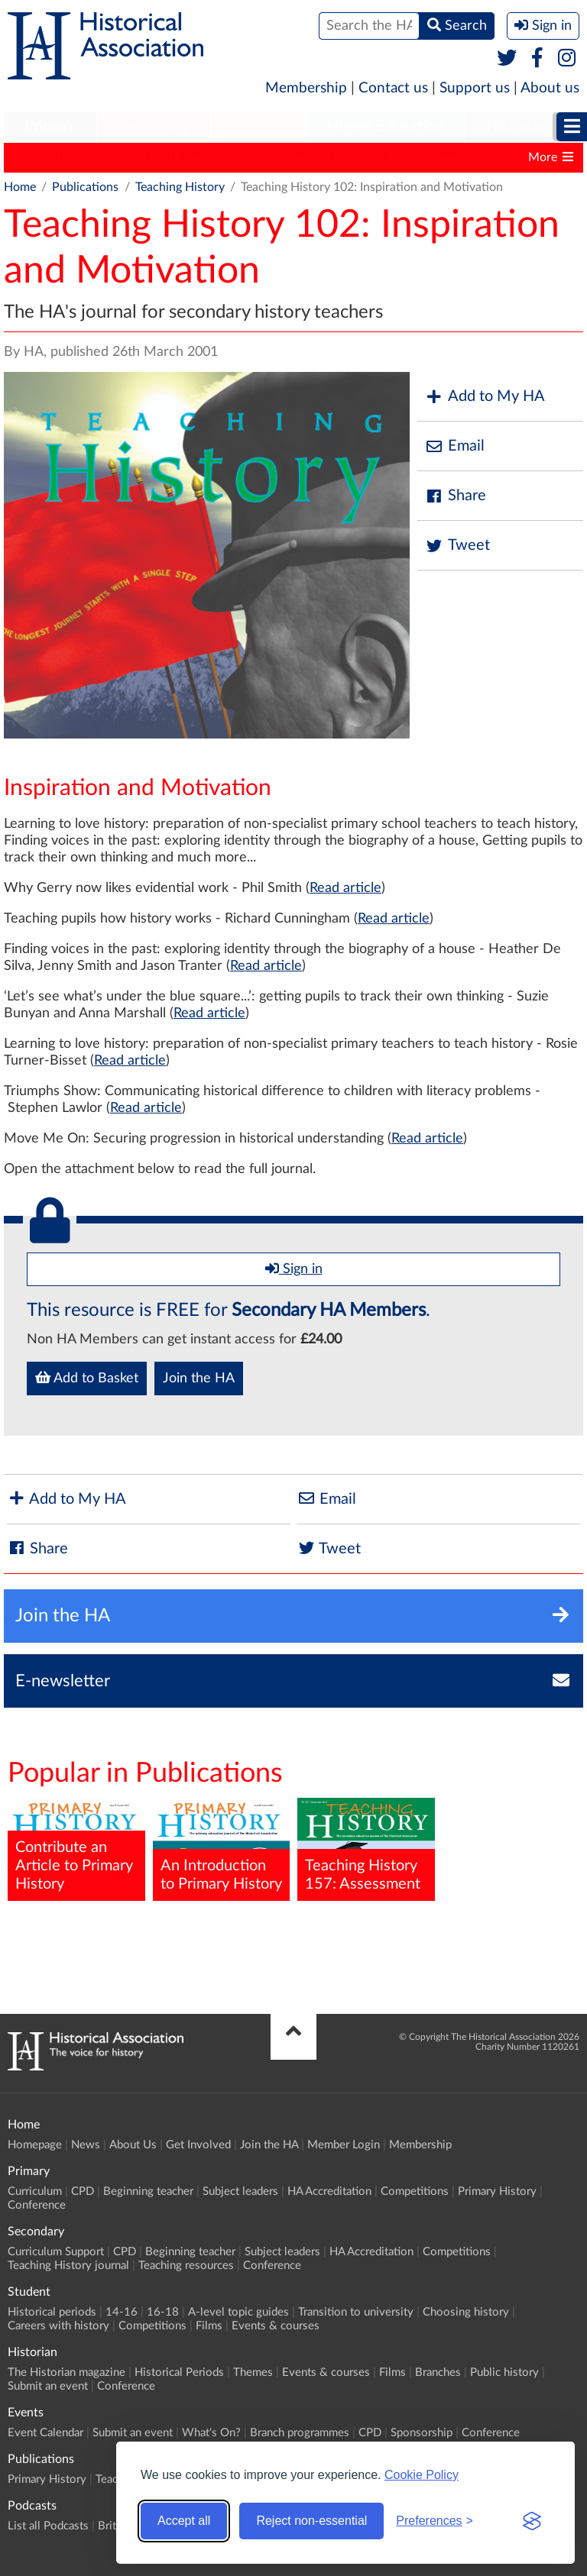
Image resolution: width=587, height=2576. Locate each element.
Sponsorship (421, 2433)
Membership (306, 88)
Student (258, 126)
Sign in (294, 1268)
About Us (133, 2145)
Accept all (183, 2520)
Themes (253, 2372)
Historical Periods (179, 2372)
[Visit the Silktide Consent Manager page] (532, 2521)
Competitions (415, 2191)
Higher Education (385, 126)
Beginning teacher (148, 2191)
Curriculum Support (56, 2252)
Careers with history (58, 2326)
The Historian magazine (66, 2372)
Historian (516, 126)
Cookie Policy (421, 2474)
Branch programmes (299, 2433)
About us (550, 88)
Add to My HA (485, 397)
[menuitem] (50, 127)
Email (455, 446)
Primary (50, 126)
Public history (504, 2372)
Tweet (457, 546)
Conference (37, 2205)
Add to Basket (86, 1377)
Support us (474, 88)
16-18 (163, 2312)
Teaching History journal (68, 2265)
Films (209, 2326)
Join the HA (199, 1378)
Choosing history (466, 2312)
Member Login (343, 2145)
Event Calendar (45, 2433)
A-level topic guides (238, 2312)
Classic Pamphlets (438, 157)
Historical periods (52, 2312)
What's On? (211, 2433)
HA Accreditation (329, 2191)
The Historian (268, 157)
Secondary (153, 126)
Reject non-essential (311, 2520)
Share (455, 496)
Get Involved (198, 2145)
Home (20, 187)
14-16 (121, 2312)
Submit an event (48, 2386)
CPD (82, 2191)
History (347, 157)
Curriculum (35, 2191)
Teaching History (164, 157)
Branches (438, 2372)
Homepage (35, 2145)
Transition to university (355, 2312)
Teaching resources (186, 2265)
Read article (345, 888)
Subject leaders (240, 2191)
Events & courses (275, 2326)
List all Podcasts (48, 2526)
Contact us (393, 88)
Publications (85, 187)
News (85, 2145)
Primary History (53, 157)
